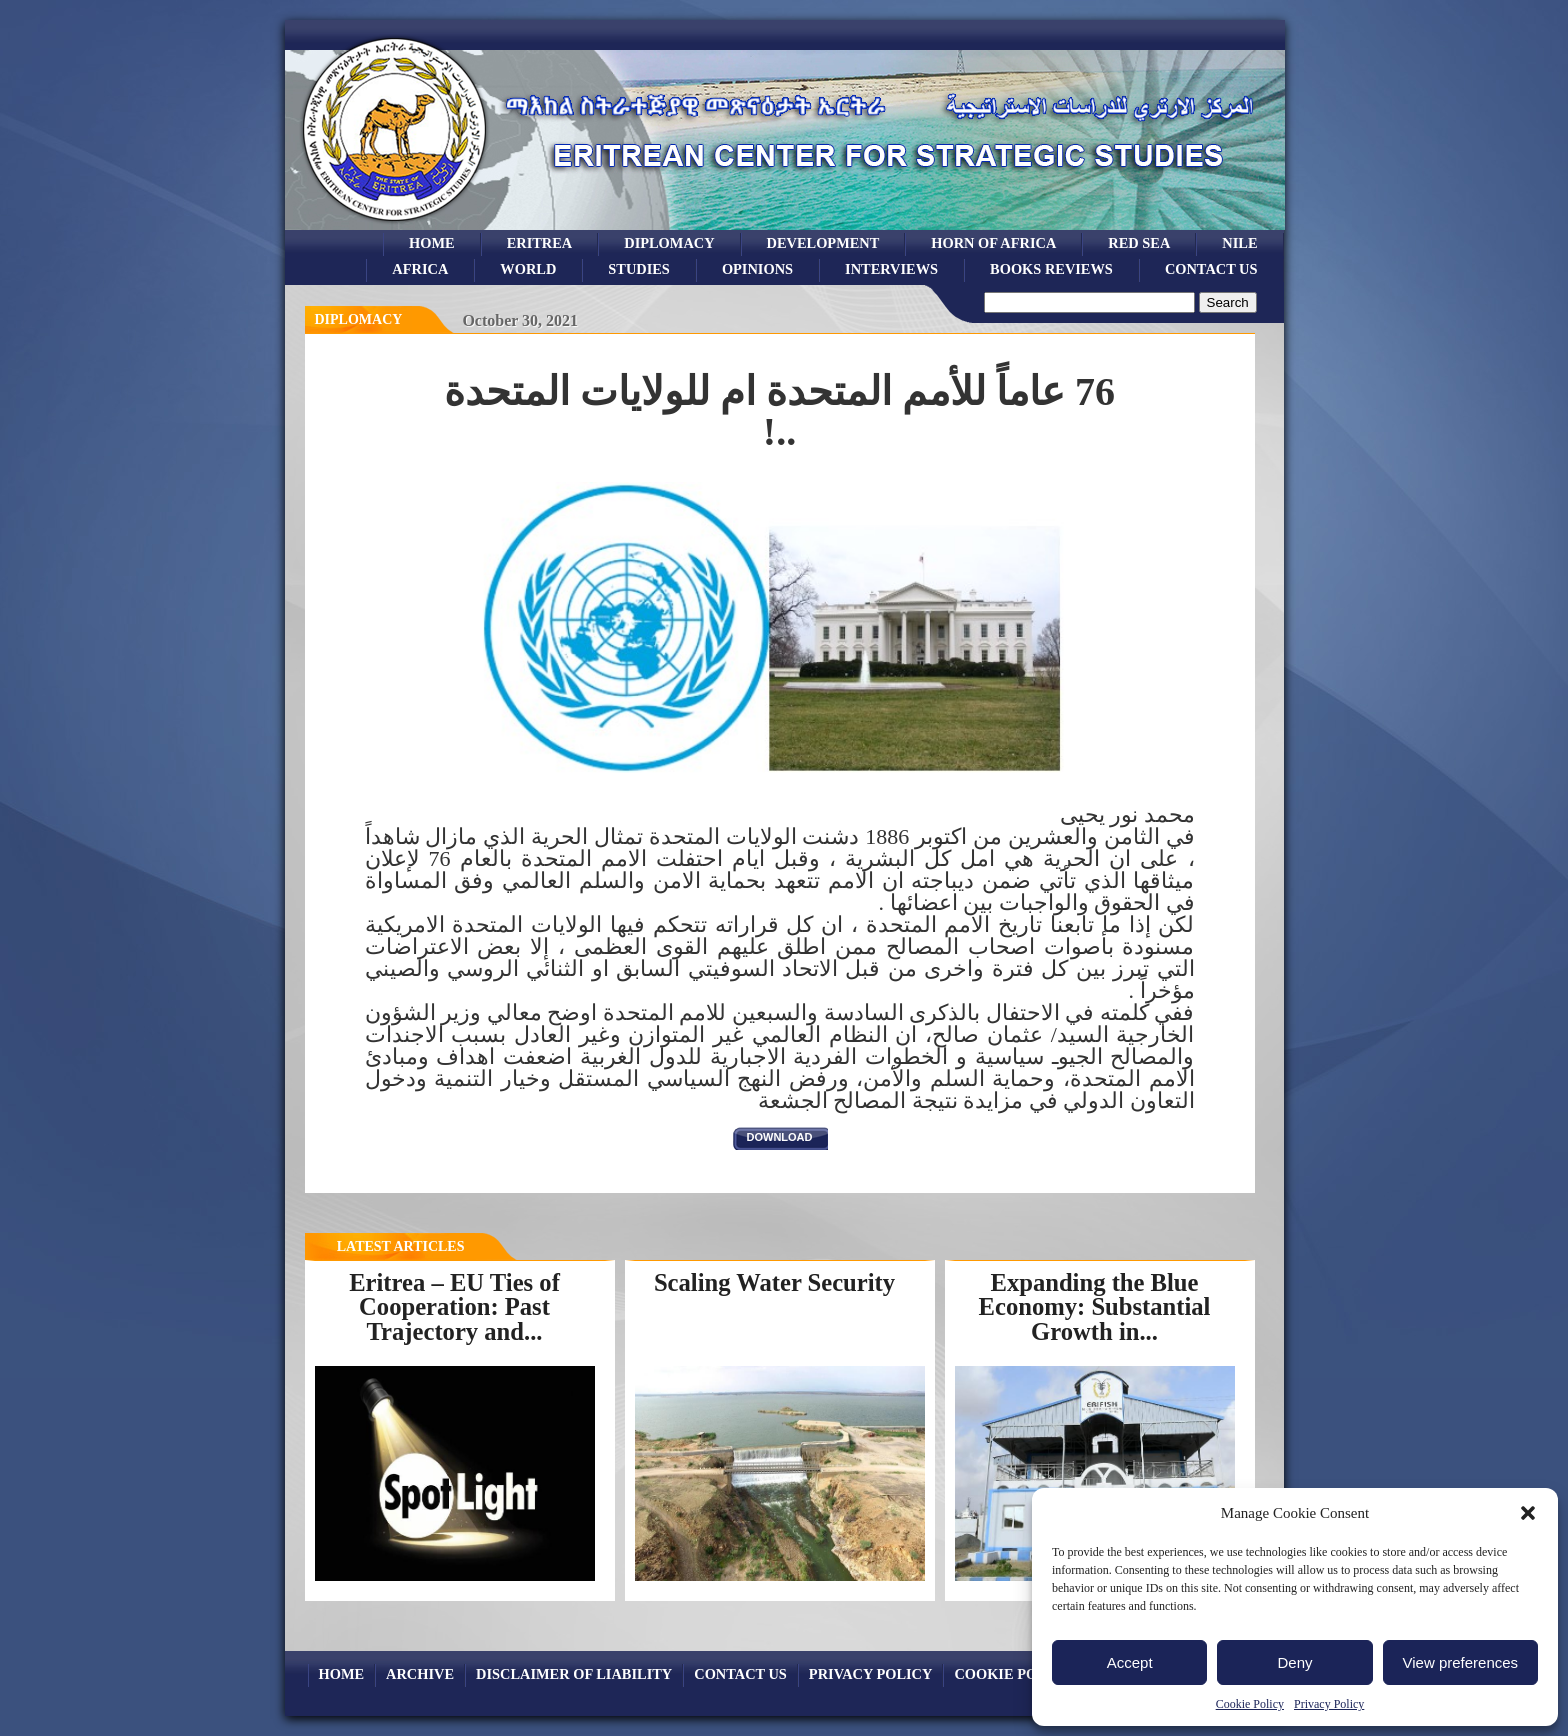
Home (432, 243)
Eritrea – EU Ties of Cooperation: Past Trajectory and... (454, 1307)
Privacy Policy (1329, 1704)
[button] (1528, 1513)
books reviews (1051, 269)
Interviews (891, 269)
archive (420, 1674)
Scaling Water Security (774, 1282)
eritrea (540, 243)
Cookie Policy (1250, 1704)
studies (639, 269)
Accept (1130, 1662)
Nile (1239, 243)
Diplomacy (669, 243)
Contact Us (1211, 269)
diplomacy (359, 319)
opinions (757, 269)
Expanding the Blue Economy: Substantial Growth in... (1095, 1307)
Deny (1294, 1662)
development (823, 243)
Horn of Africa (993, 243)
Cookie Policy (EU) (1029, 1674)
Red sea (1139, 243)
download (780, 1137)
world (528, 269)
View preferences (1461, 1662)
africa (420, 269)
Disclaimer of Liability (574, 1674)
